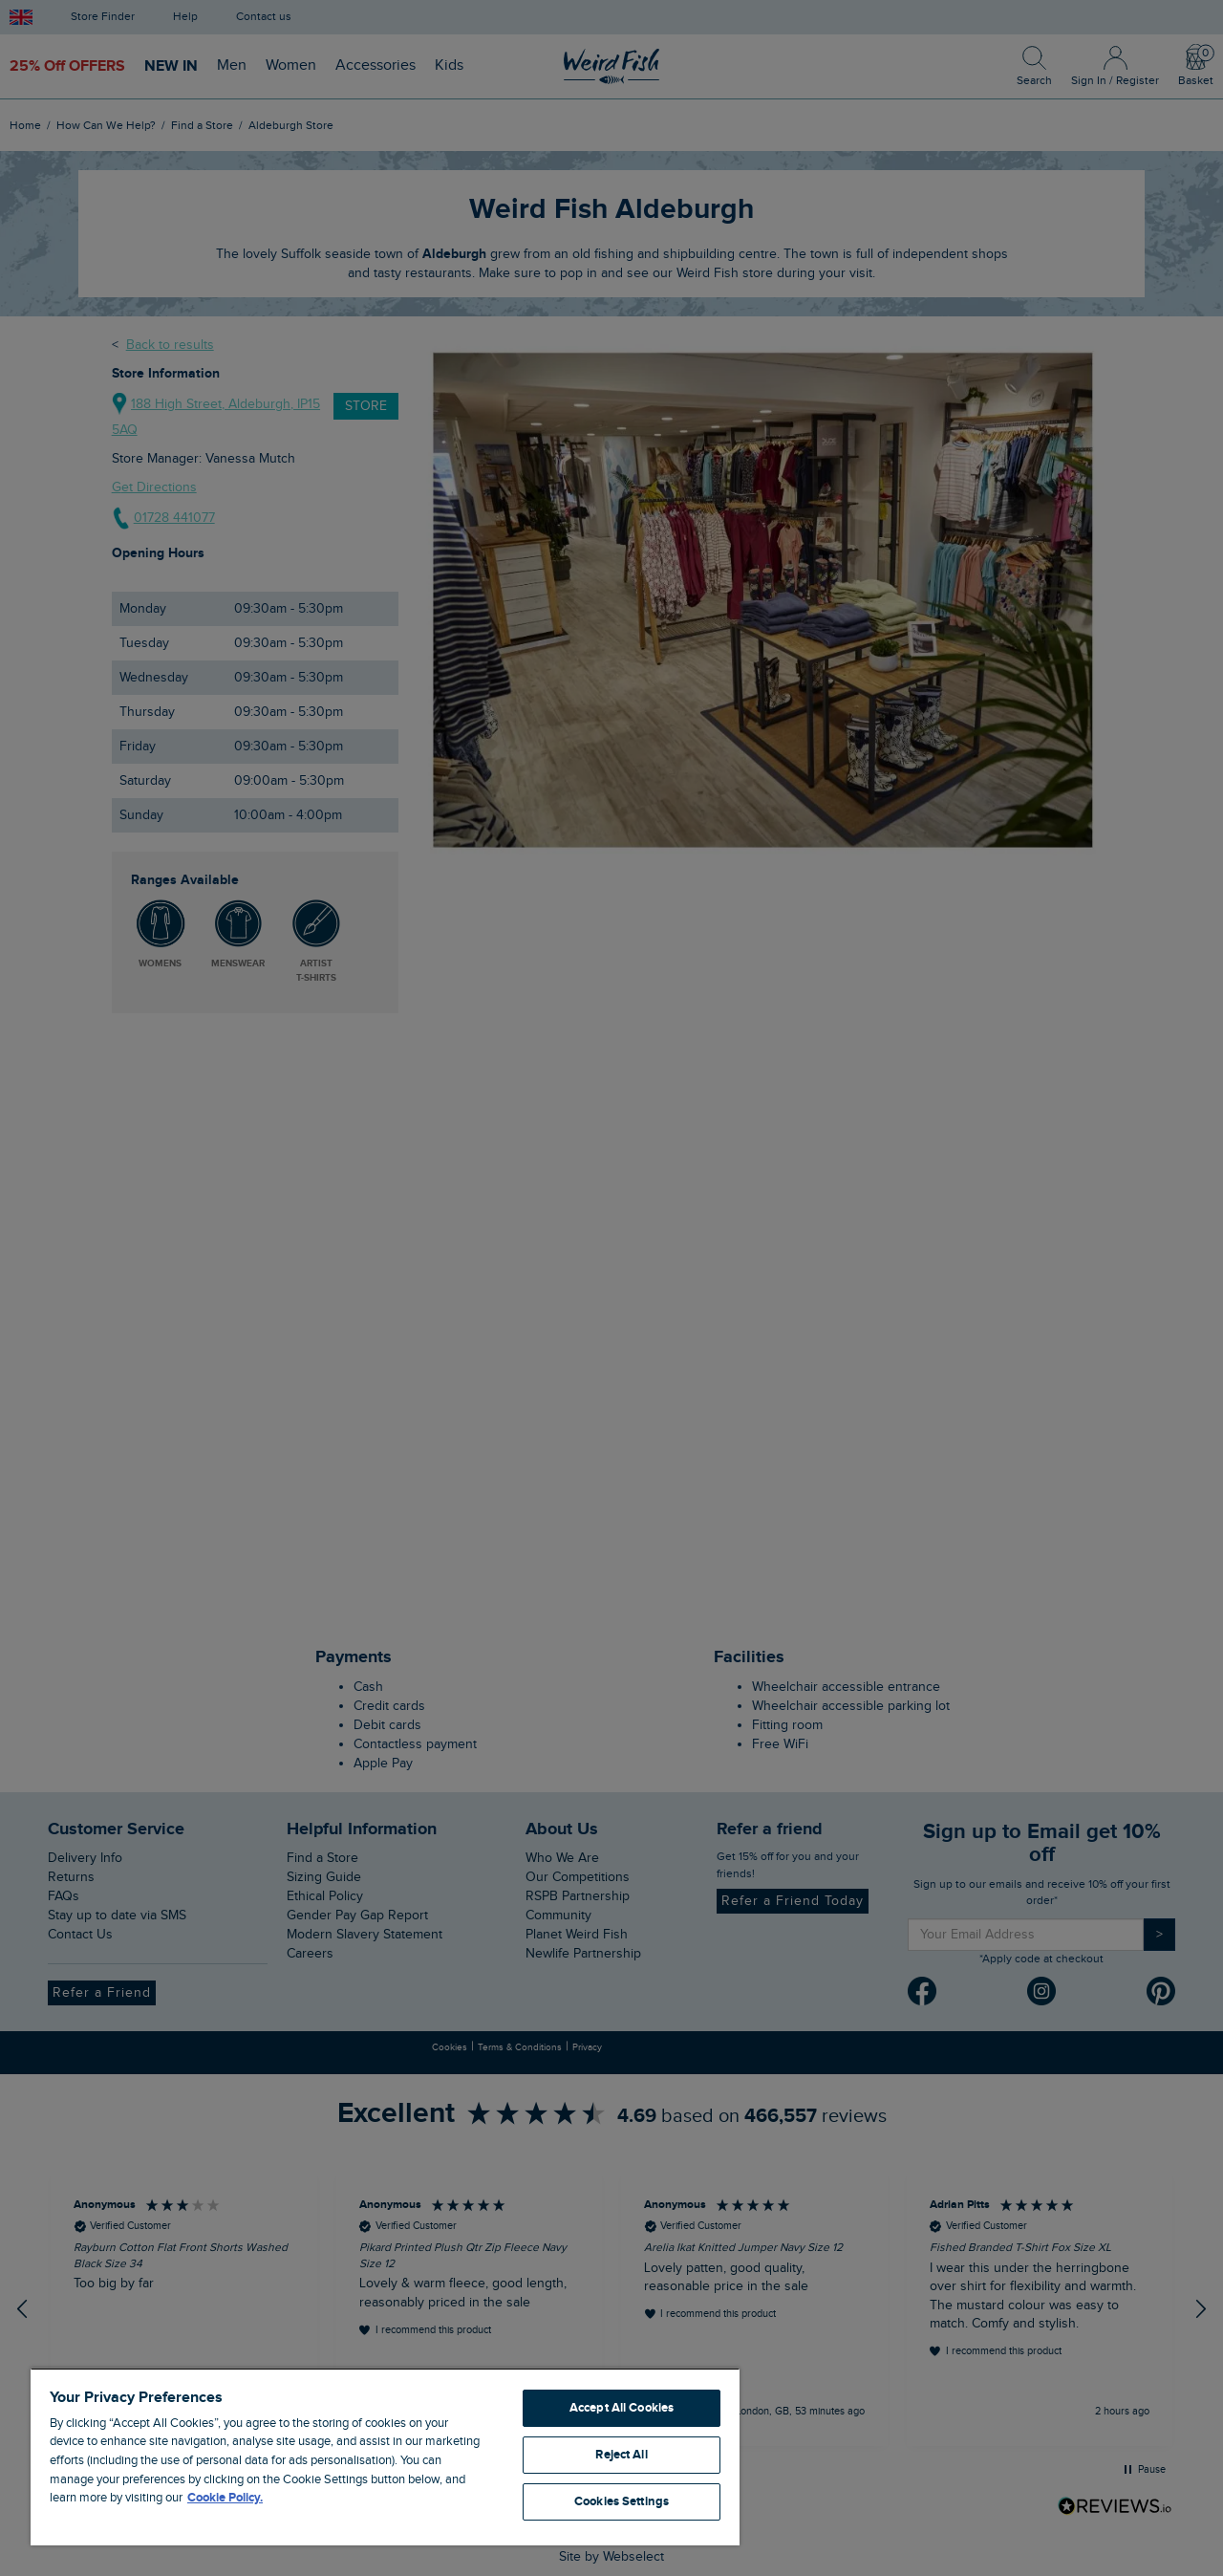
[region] (385, 2456)
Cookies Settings (621, 2501)
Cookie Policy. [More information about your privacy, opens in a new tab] (225, 2497)
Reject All (621, 2454)
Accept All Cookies (621, 2407)
